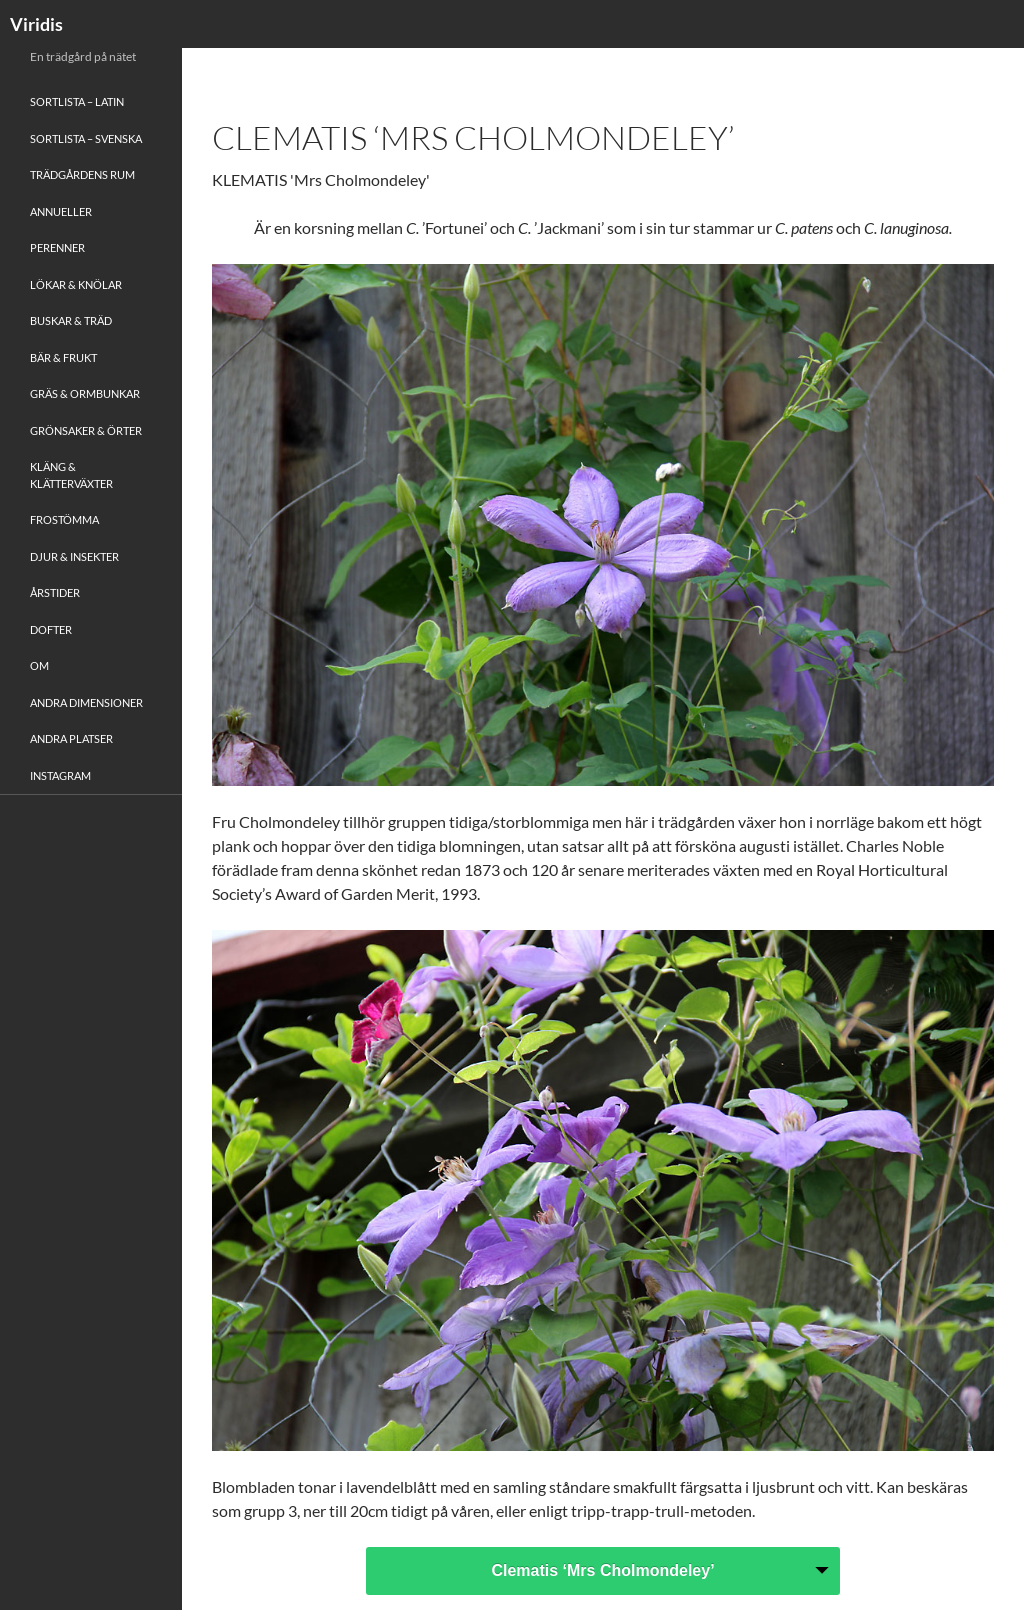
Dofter (51, 629)
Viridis (36, 24)
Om (39, 665)
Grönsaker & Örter (86, 430)
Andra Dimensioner (86, 702)
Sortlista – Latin (77, 101)
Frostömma (64, 519)
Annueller (61, 211)
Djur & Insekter (74, 556)
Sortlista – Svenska (86, 138)
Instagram (60, 775)
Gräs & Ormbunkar (85, 393)
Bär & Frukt (63, 357)
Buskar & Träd (71, 320)
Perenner (57, 247)
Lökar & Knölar (76, 284)
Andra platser (71, 738)
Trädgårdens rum (82, 174)
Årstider (55, 592)
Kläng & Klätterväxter (71, 475)
